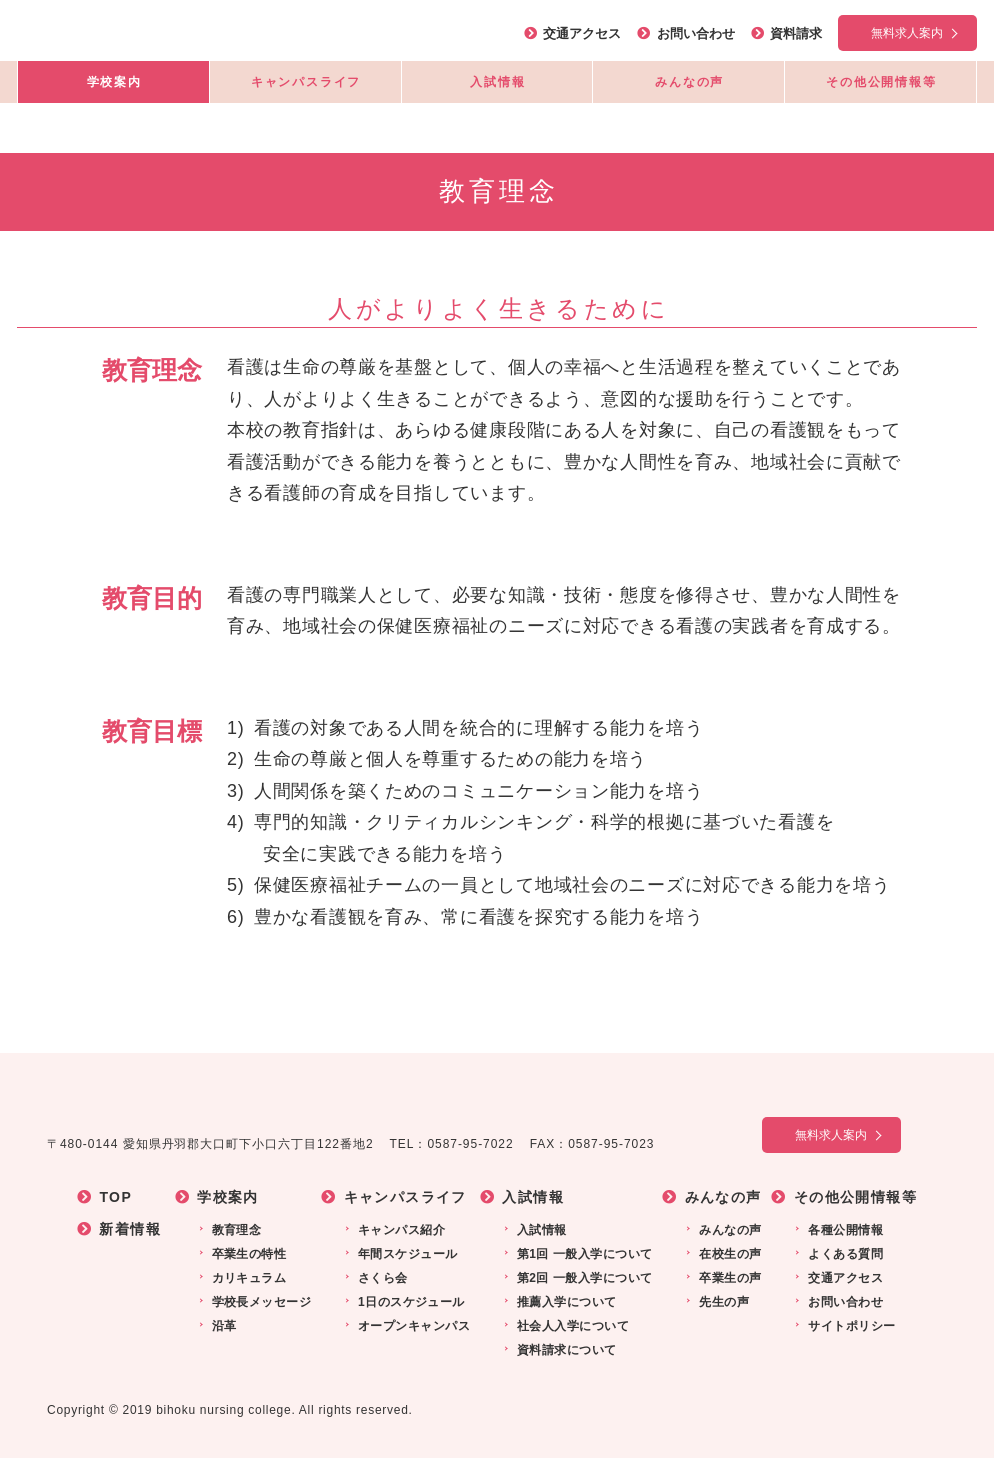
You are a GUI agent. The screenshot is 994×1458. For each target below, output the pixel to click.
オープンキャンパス (412, 1326)
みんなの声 (689, 82)
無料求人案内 (907, 33)
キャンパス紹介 (399, 1230)
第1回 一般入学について (583, 1254)
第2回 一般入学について (583, 1278)
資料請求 (796, 33)
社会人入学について (571, 1326)
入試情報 (497, 82)
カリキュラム (247, 1278)
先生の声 (722, 1302)
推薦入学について (565, 1302)
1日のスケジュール (409, 1302)
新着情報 (130, 1229)
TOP (115, 1197)
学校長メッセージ (260, 1302)
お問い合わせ (696, 33)
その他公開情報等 (881, 82)
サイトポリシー (849, 1326)
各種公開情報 (843, 1230)
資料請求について (565, 1350)
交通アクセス (582, 33)
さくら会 (381, 1278)
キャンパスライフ (306, 82)
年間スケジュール (406, 1254)
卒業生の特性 (247, 1254)
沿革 (222, 1326)
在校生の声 (728, 1254)
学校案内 (114, 82)
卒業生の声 (728, 1278)
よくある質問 (843, 1254)
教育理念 (235, 1230)
